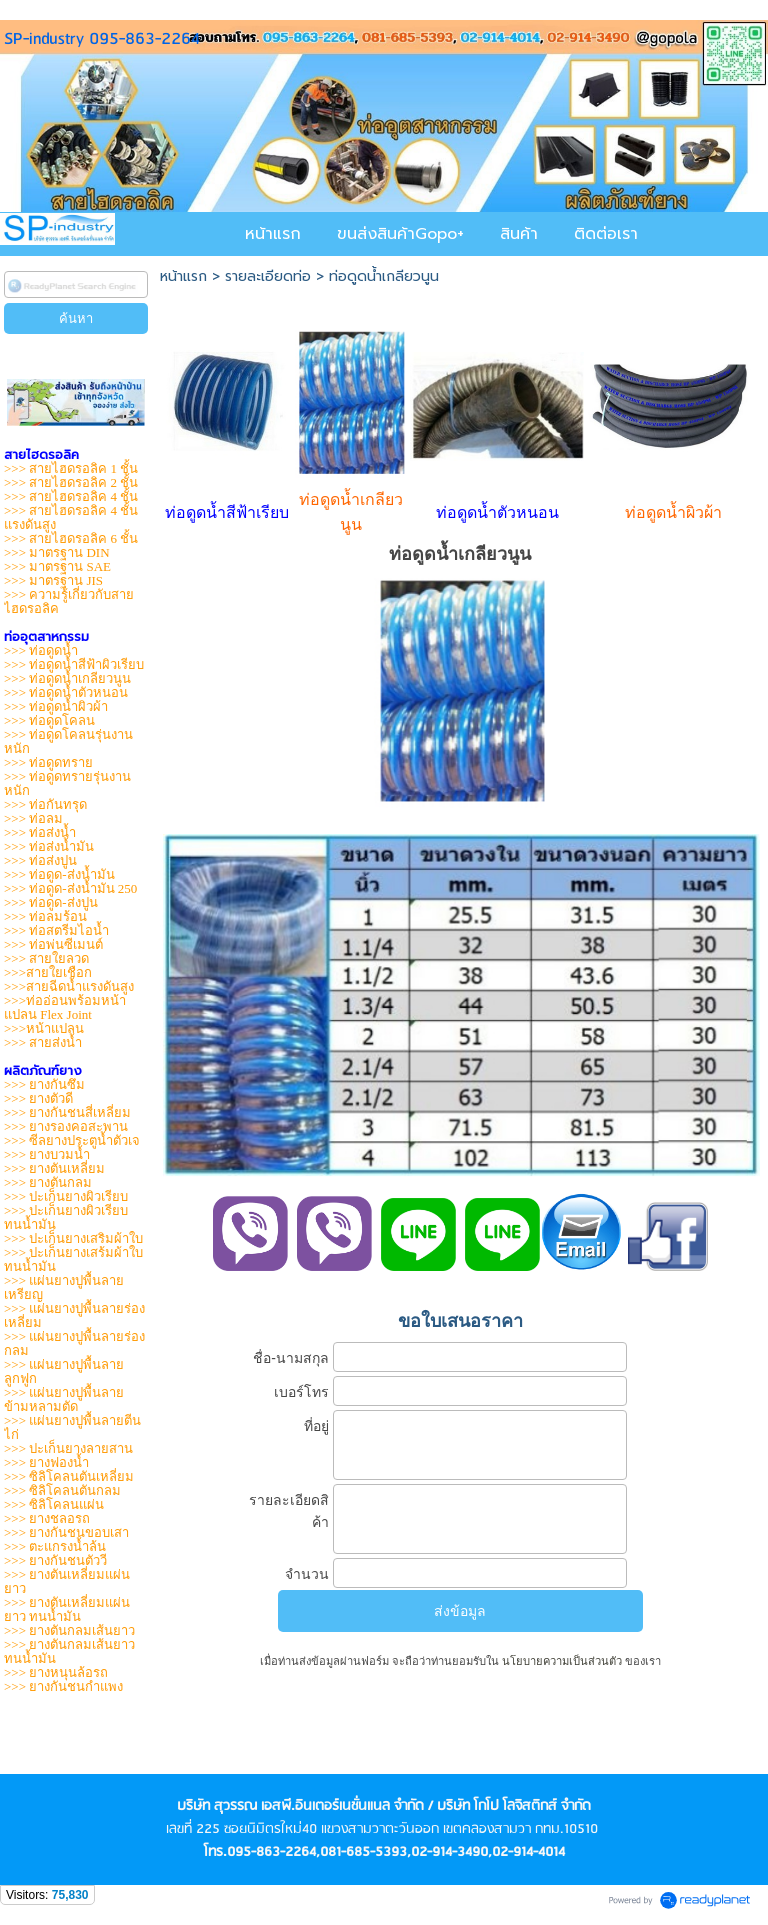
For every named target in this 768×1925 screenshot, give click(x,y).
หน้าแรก (183, 276)
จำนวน (307, 1574)
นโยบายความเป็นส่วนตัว (562, 1661)
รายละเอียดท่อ (268, 276)
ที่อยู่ (316, 1426)
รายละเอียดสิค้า (289, 1511)
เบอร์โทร (301, 1392)
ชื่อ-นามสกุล (291, 1358)
